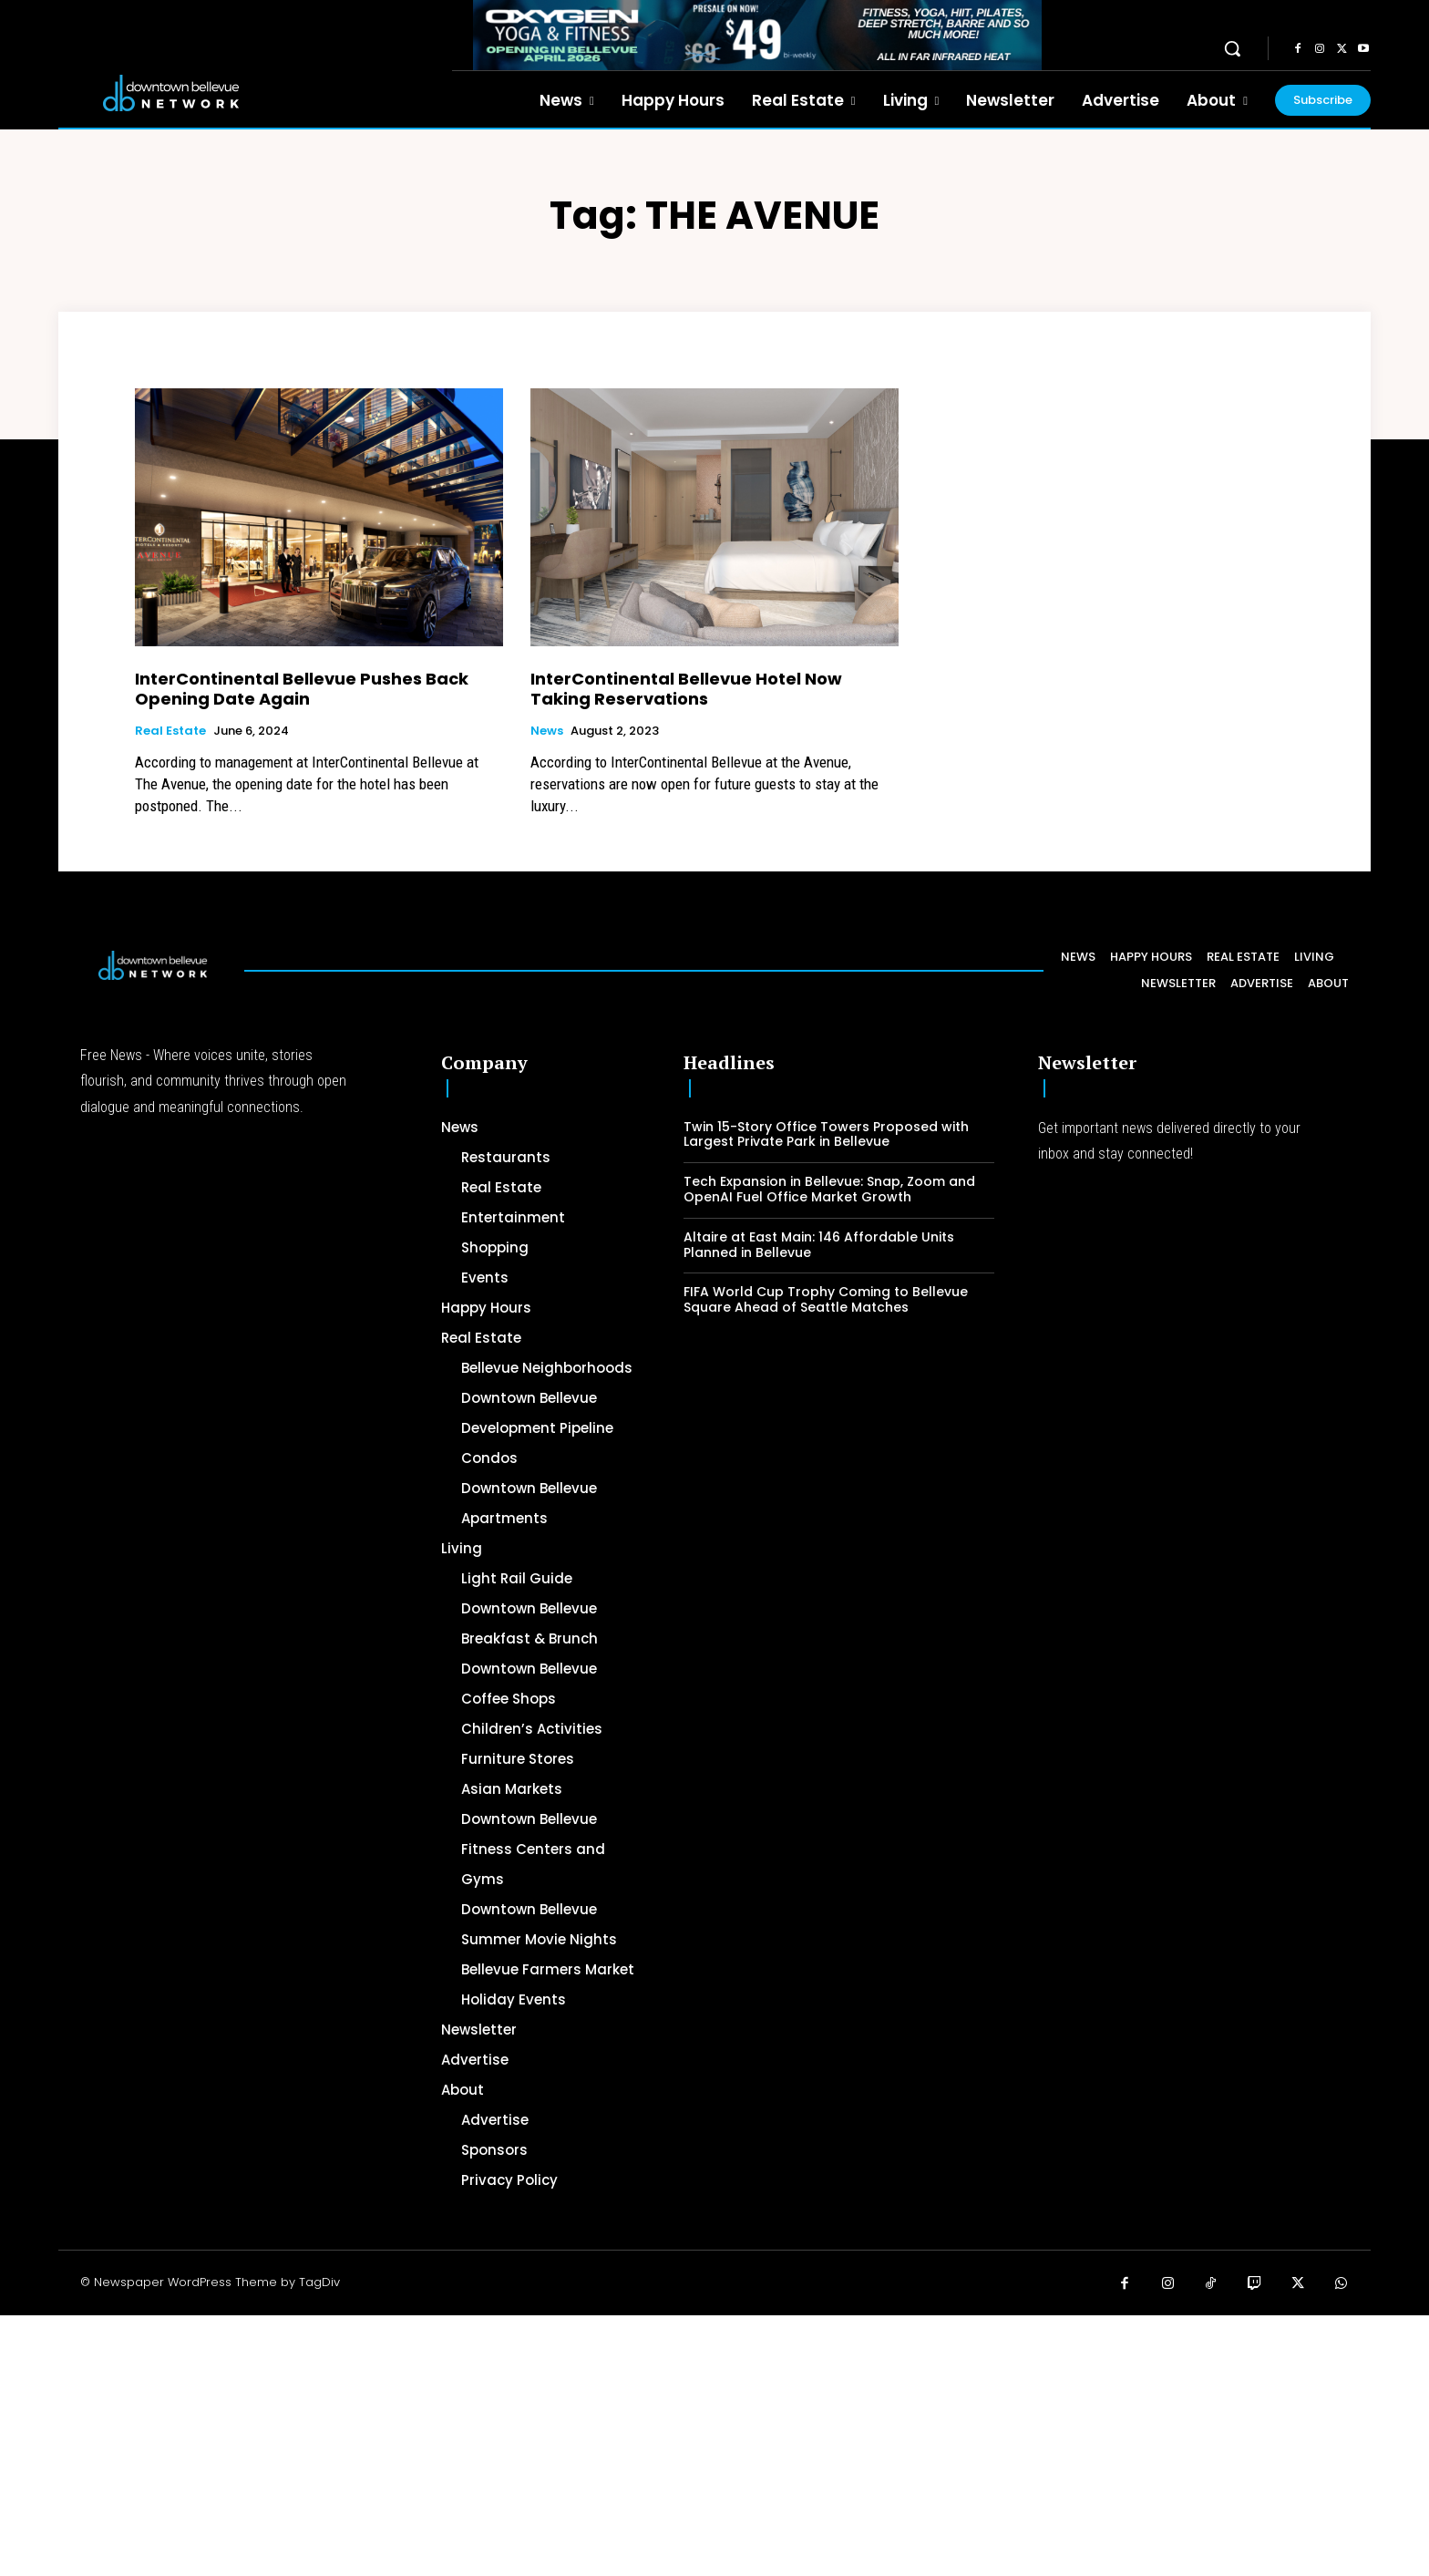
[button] (1232, 48)
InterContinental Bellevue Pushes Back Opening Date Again (301, 688)
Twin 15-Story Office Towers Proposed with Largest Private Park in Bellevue (826, 1134)
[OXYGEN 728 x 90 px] (757, 35)
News (546, 731)
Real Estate (170, 731)
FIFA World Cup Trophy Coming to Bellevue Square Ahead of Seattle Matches (826, 1299)
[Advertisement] (547, 2443)
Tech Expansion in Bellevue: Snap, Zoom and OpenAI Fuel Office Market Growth (829, 1189)
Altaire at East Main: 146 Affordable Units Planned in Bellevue (819, 1245)
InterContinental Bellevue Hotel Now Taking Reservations (686, 688)
